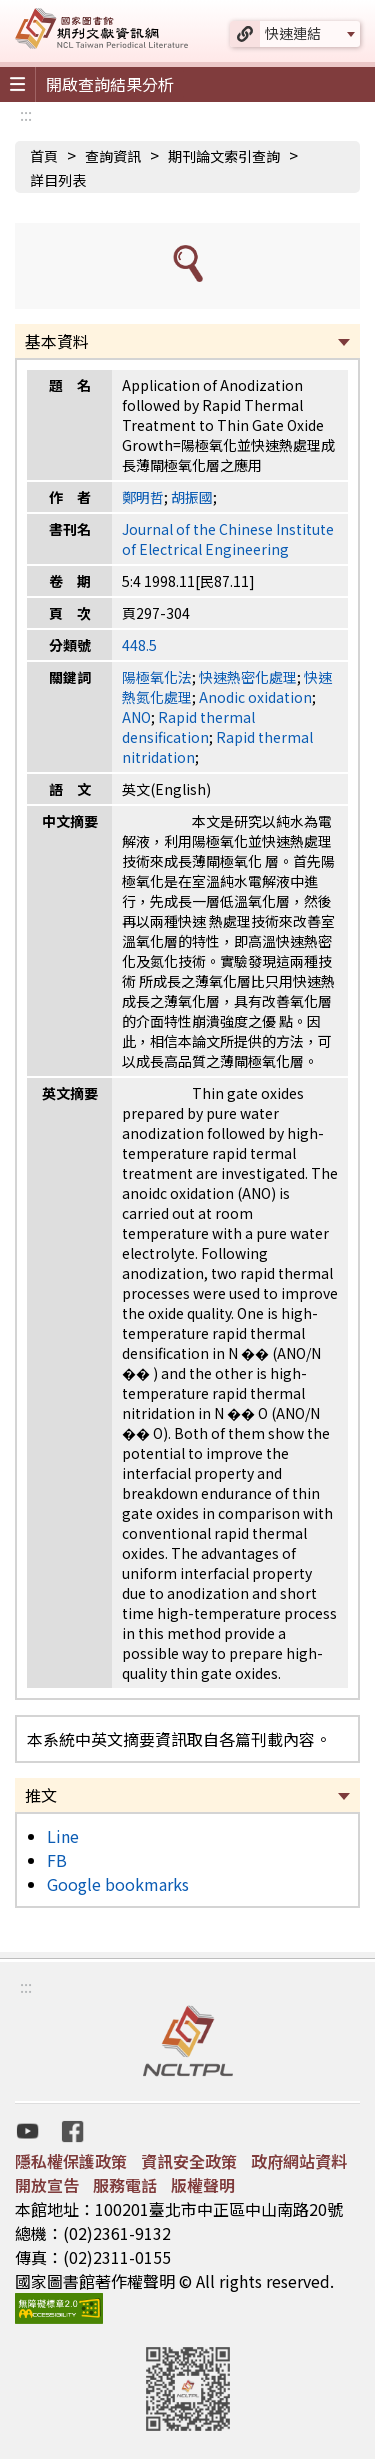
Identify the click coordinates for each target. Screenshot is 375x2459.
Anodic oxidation (255, 697)
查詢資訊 (113, 156)
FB (57, 1860)
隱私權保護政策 (71, 2161)
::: (26, 114)
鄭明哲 (143, 497)
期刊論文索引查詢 (224, 156)
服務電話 (125, 2185)
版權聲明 (203, 2185)
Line (63, 1836)
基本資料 (57, 341)
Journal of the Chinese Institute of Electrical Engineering (228, 539)
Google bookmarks (118, 1884)
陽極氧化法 (157, 677)
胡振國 (192, 497)
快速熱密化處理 (248, 677)
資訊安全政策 (189, 2161)
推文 (41, 1795)
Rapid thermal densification (188, 727)
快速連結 (293, 33)
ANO (136, 717)
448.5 (139, 645)
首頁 (44, 156)
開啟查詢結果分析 (110, 84)
